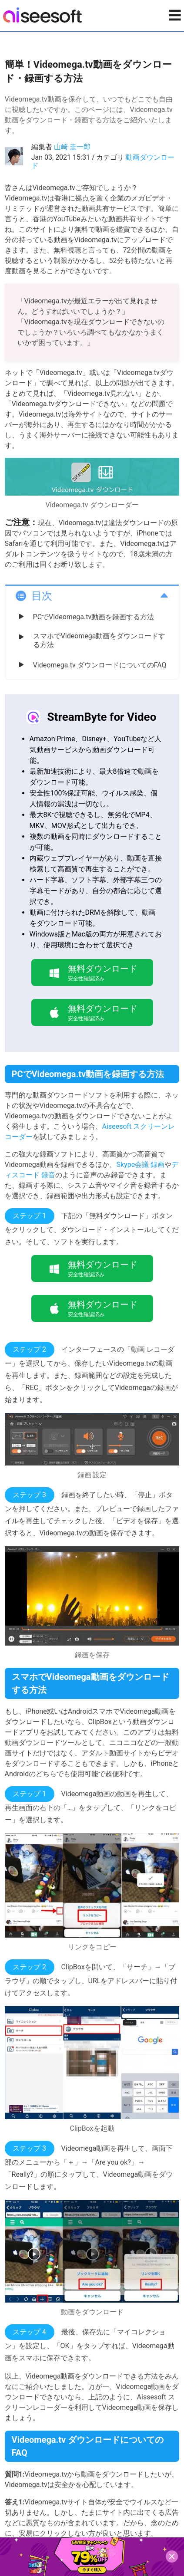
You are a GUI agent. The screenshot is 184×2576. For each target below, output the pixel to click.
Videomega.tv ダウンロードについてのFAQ (100, 665)
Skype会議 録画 (141, 1164)
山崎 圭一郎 (72, 147)
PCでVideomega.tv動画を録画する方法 (93, 617)
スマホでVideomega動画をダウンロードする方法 (99, 640)
